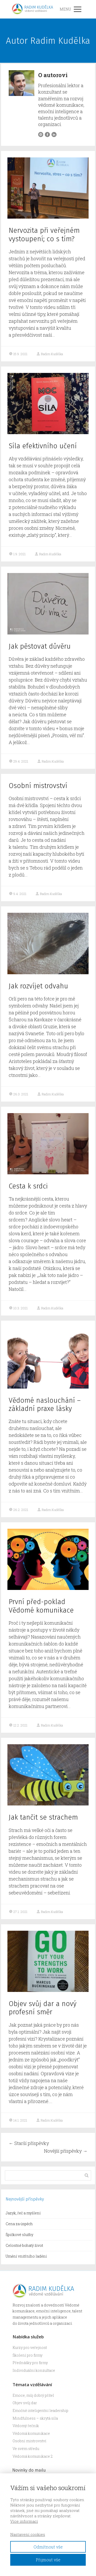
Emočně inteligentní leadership (40, 2410)
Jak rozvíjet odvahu (38, 986)
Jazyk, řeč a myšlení (23, 2213)
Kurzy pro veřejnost (30, 2347)
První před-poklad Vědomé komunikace (41, 1606)
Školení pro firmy (27, 2355)
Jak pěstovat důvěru (40, 646)
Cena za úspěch (19, 2223)
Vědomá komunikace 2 (33, 2456)
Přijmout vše (48, 2559)
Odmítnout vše (48, 2547)
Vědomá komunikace (31, 2433)
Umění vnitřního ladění (26, 2256)
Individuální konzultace (34, 2370)
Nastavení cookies (27, 2534)
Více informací (24, 2521)
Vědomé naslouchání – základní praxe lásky (45, 1404)
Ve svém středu (26, 2448)
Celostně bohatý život (24, 2245)
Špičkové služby (19, 2234)
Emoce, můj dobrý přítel (33, 2395)
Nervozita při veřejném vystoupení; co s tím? (44, 234)
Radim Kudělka (49, 354)
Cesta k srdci (28, 1186)
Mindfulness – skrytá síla (35, 2418)
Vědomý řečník (26, 2425)
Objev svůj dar (25, 2402)
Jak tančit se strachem (43, 1817)
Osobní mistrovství (38, 786)
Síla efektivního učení (43, 446)
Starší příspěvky (29, 2143)
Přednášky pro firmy (30, 2362)
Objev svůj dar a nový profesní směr (43, 2008)
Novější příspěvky (65, 2151)
